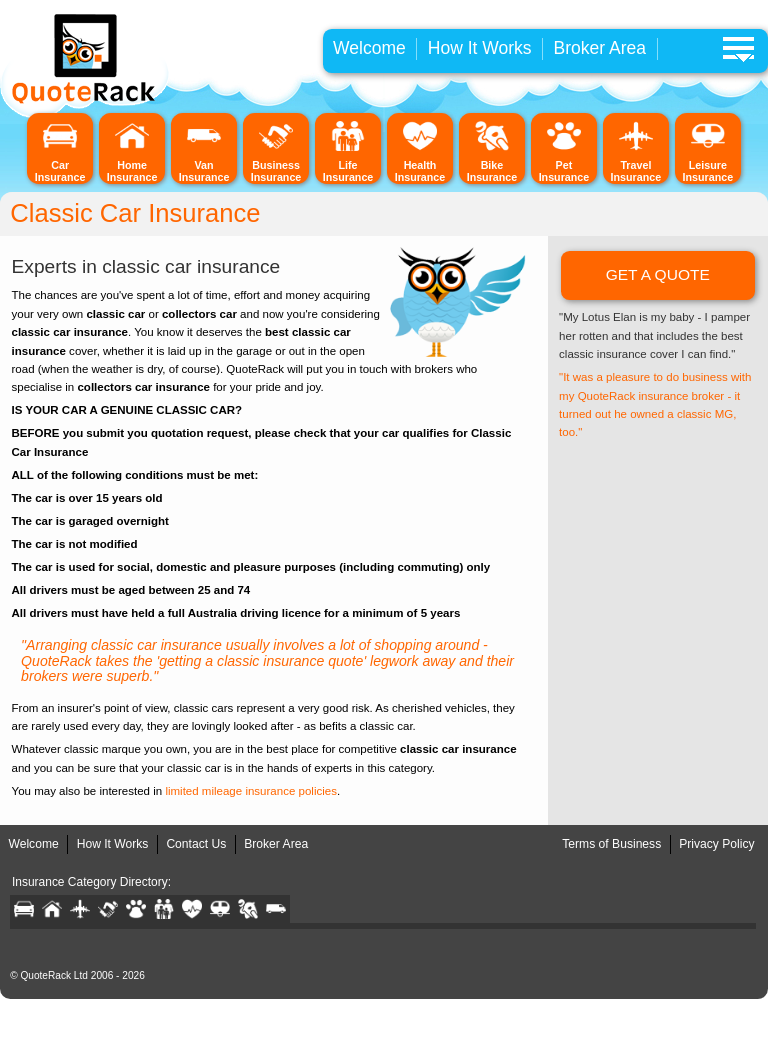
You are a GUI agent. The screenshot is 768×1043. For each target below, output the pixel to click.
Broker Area (600, 48)
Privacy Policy (716, 844)
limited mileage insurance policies (251, 791)
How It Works (480, 48)
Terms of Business (611, 844)
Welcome (369, 48)
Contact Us (196, 844)
